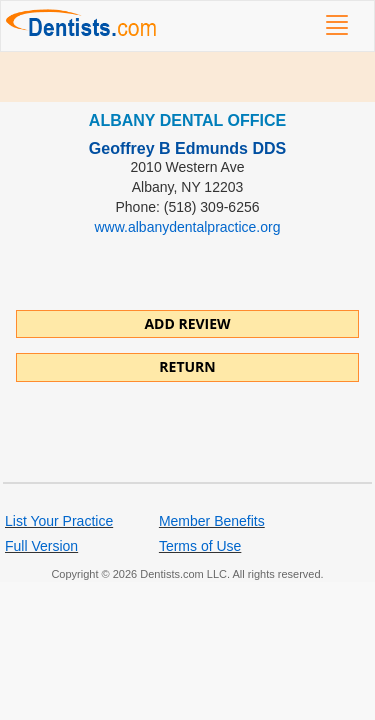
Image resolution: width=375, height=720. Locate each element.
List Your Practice (59, 521)
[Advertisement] (187, 77)
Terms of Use (200, 546)
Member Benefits (212, 521)
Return (187, 366)
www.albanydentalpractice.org (188, 227)
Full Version (41, 546)
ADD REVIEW (187, 323)
